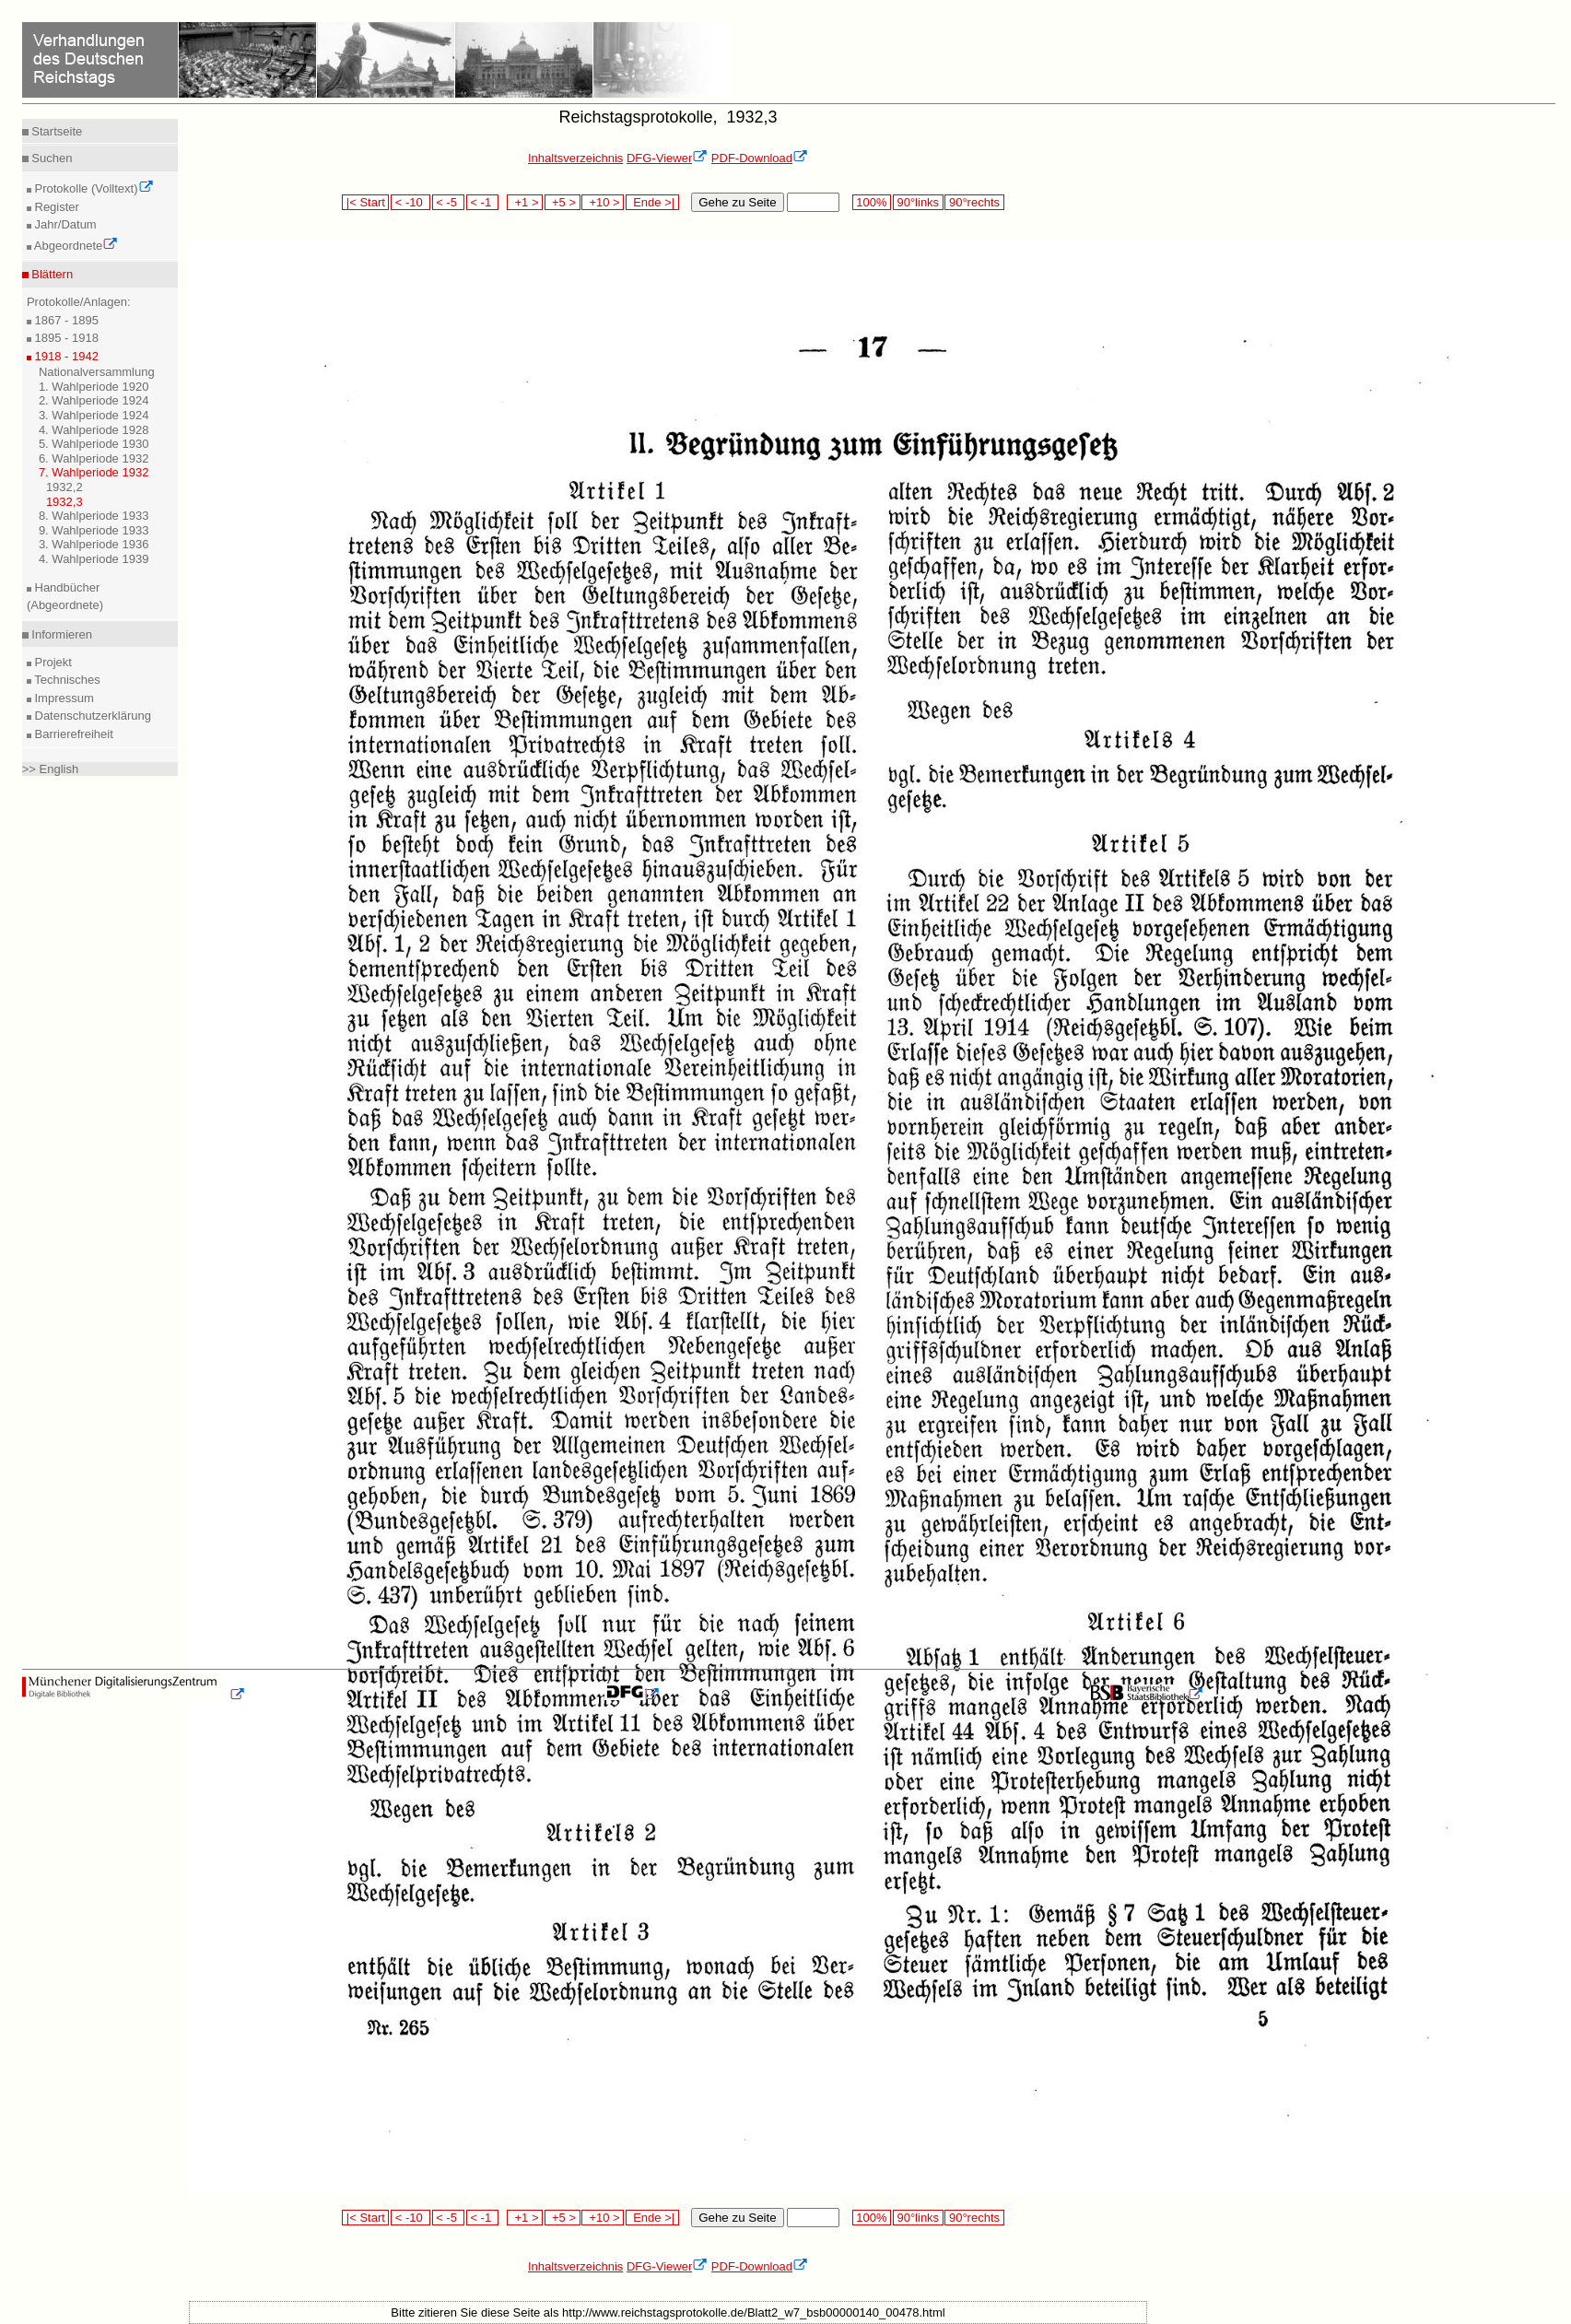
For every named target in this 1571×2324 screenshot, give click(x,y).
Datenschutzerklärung (91, 715)
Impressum (62, 698)
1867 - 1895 (65, 320)
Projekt (51, 662)
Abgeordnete (74, 245)
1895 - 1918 (65, 338)
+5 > (562, 202)
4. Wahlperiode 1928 (94, 430)
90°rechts (973, 202)
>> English (50, 769)
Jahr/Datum (64, 224)
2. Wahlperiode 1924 (94, 400)
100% (871, 202)
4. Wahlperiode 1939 (94, 559)
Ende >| (652, 202)
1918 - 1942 (65, 356)
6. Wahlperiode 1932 (94, 458)
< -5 (448, 202)
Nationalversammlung (97, 372)
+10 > (602, 202)
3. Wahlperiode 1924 (94, 415)
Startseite (56, 131)
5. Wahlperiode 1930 (94, 444)
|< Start (365, 202)
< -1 (482, 202)
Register (55, 207)
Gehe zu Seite (737, 202)
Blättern (51, 274)
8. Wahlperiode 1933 (94, 515)
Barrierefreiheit (72, 734)
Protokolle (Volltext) (92, 188)
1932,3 (64, 502)
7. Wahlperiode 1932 (94, 472)
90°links (918, 202)
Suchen (51, 158)
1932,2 (64, 487)
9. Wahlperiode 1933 (94, 530)
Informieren (60, 634)
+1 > (525, 202)
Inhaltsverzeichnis (575, 158)
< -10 (410, 202)
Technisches (65, 680)
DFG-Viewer (667, 158)
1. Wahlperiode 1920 (94, 386)
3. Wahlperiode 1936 (94, 544)
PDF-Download (759, 158)
